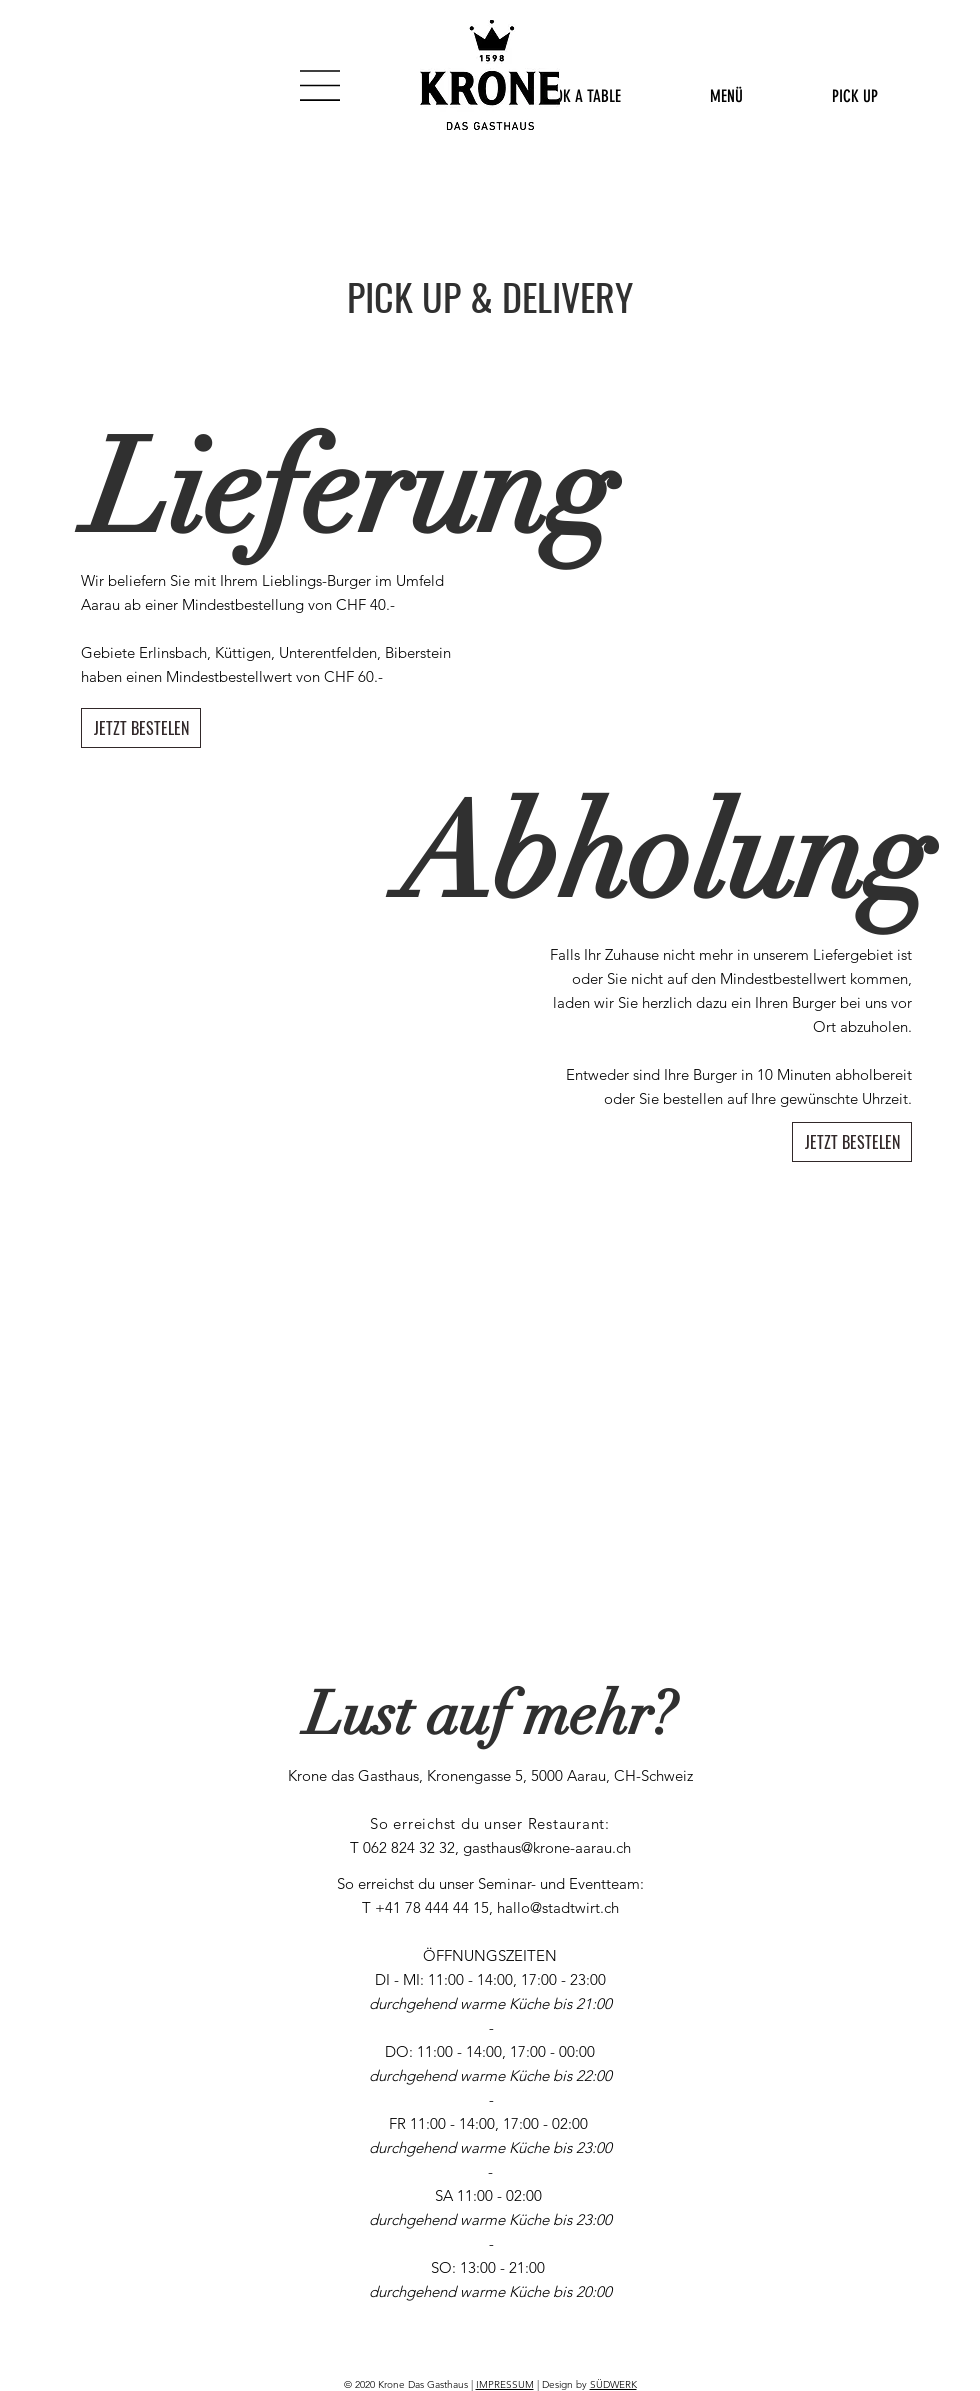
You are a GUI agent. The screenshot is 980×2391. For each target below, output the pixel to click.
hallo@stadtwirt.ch (558, 1907)
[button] (320, 85)
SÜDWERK (613, 2384)
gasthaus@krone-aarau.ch (547, 1847)
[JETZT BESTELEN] (141, 728)
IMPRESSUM (505, 2384)
